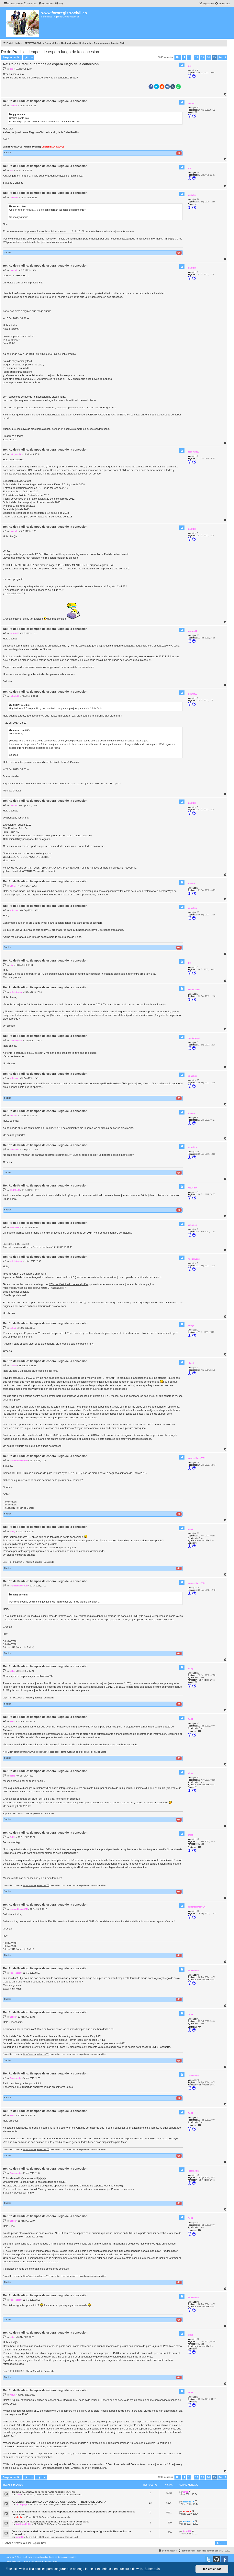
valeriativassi (194, 990)
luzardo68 (192, 631)
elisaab (191, 1363)
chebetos (192, 195)
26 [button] (220, 57)
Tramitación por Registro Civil (64, 2537)
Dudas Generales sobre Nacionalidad (64, 2494)
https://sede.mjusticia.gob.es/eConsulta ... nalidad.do (33, 1287)
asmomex (192, 1225)
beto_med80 (193, 452)
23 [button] (202, 57)
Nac (189, 168)
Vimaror (191, 883)
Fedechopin (193, 1971)
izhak (186, 2492)
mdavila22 (192, 694)
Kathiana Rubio (23, 2524)
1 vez (201, 1538)
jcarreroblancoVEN (196, 1458)
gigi (189, 66)
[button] (177, 57)
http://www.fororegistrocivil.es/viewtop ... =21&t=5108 (54, 231)
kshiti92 (20, 2537)
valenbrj (191, 103)
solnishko (192, 908)
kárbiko (19, 2517)
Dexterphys (21, 2504)
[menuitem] (30, 3)
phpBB (24, 2562)
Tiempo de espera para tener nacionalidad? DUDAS (43, 2491)
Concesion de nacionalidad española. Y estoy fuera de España (50, 2521)
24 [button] (208, 57)
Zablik (190, 1719)
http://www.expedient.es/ (35, 1752)
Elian (18, 2494)
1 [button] (188, 57)
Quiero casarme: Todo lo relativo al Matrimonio (75, 2504)
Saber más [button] (152, 2569)
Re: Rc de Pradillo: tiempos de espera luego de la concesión (51, 64)
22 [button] (196, 57)
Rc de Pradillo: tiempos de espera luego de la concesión (50, 52)
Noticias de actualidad (60, 2517)
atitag (190, 1529)
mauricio (192, 268)
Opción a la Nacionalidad (70, 2524)
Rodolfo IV (188, 2501)
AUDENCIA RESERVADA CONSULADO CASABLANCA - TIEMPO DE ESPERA (59, 2501)
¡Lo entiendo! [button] (212, 2569)
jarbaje (191, 1325)
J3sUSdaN (192, 1188)
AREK (190, 2392)
